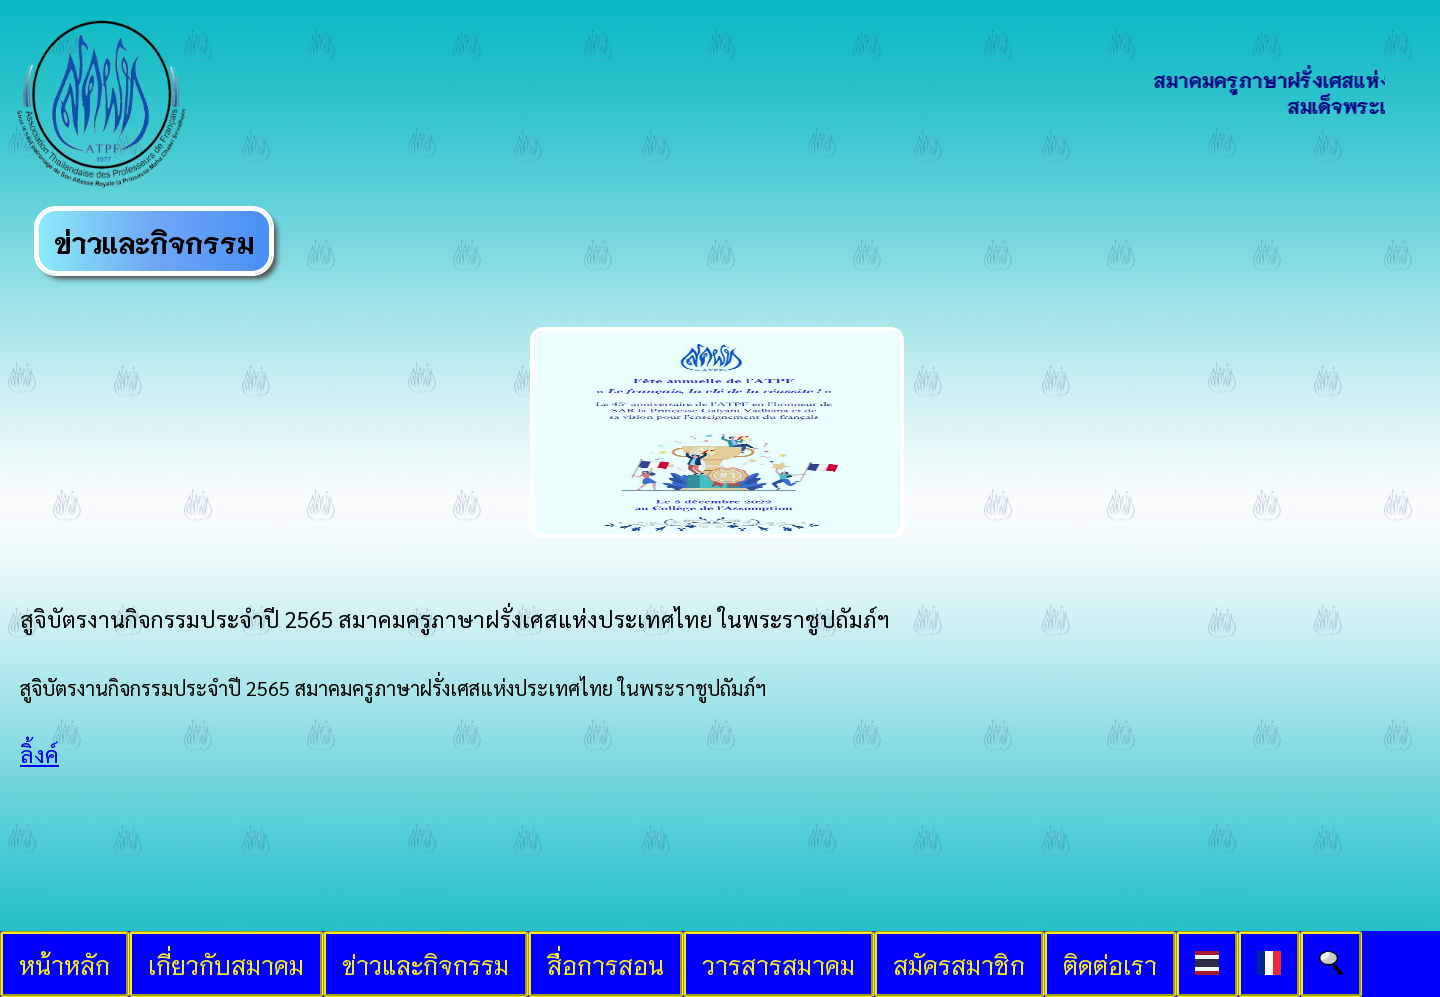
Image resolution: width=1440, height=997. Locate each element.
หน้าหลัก (64, 964)
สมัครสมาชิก (959, 964)
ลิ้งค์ (39, 753)
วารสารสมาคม (778, 964)
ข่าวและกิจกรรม (425, 964)
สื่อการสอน (605, 964)
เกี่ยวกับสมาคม (226, 964)
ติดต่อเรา (1110, 964)
